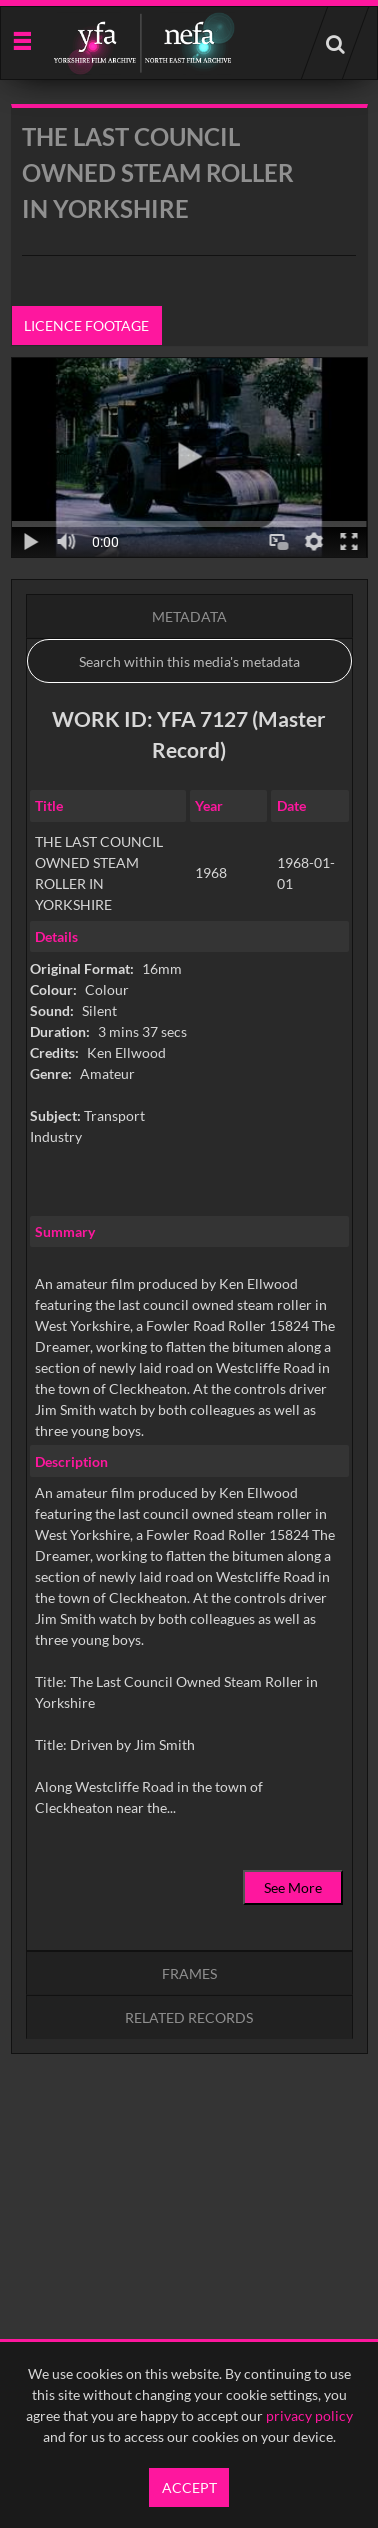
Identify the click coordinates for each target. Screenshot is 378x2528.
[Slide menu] (21, 39)
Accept (189, 2487)
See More (293, 1887)
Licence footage (86, 325)
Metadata (189, 616)
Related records (189, 2017)
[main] (189, 1130)
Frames (189, 1973)
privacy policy (309, 2415)
